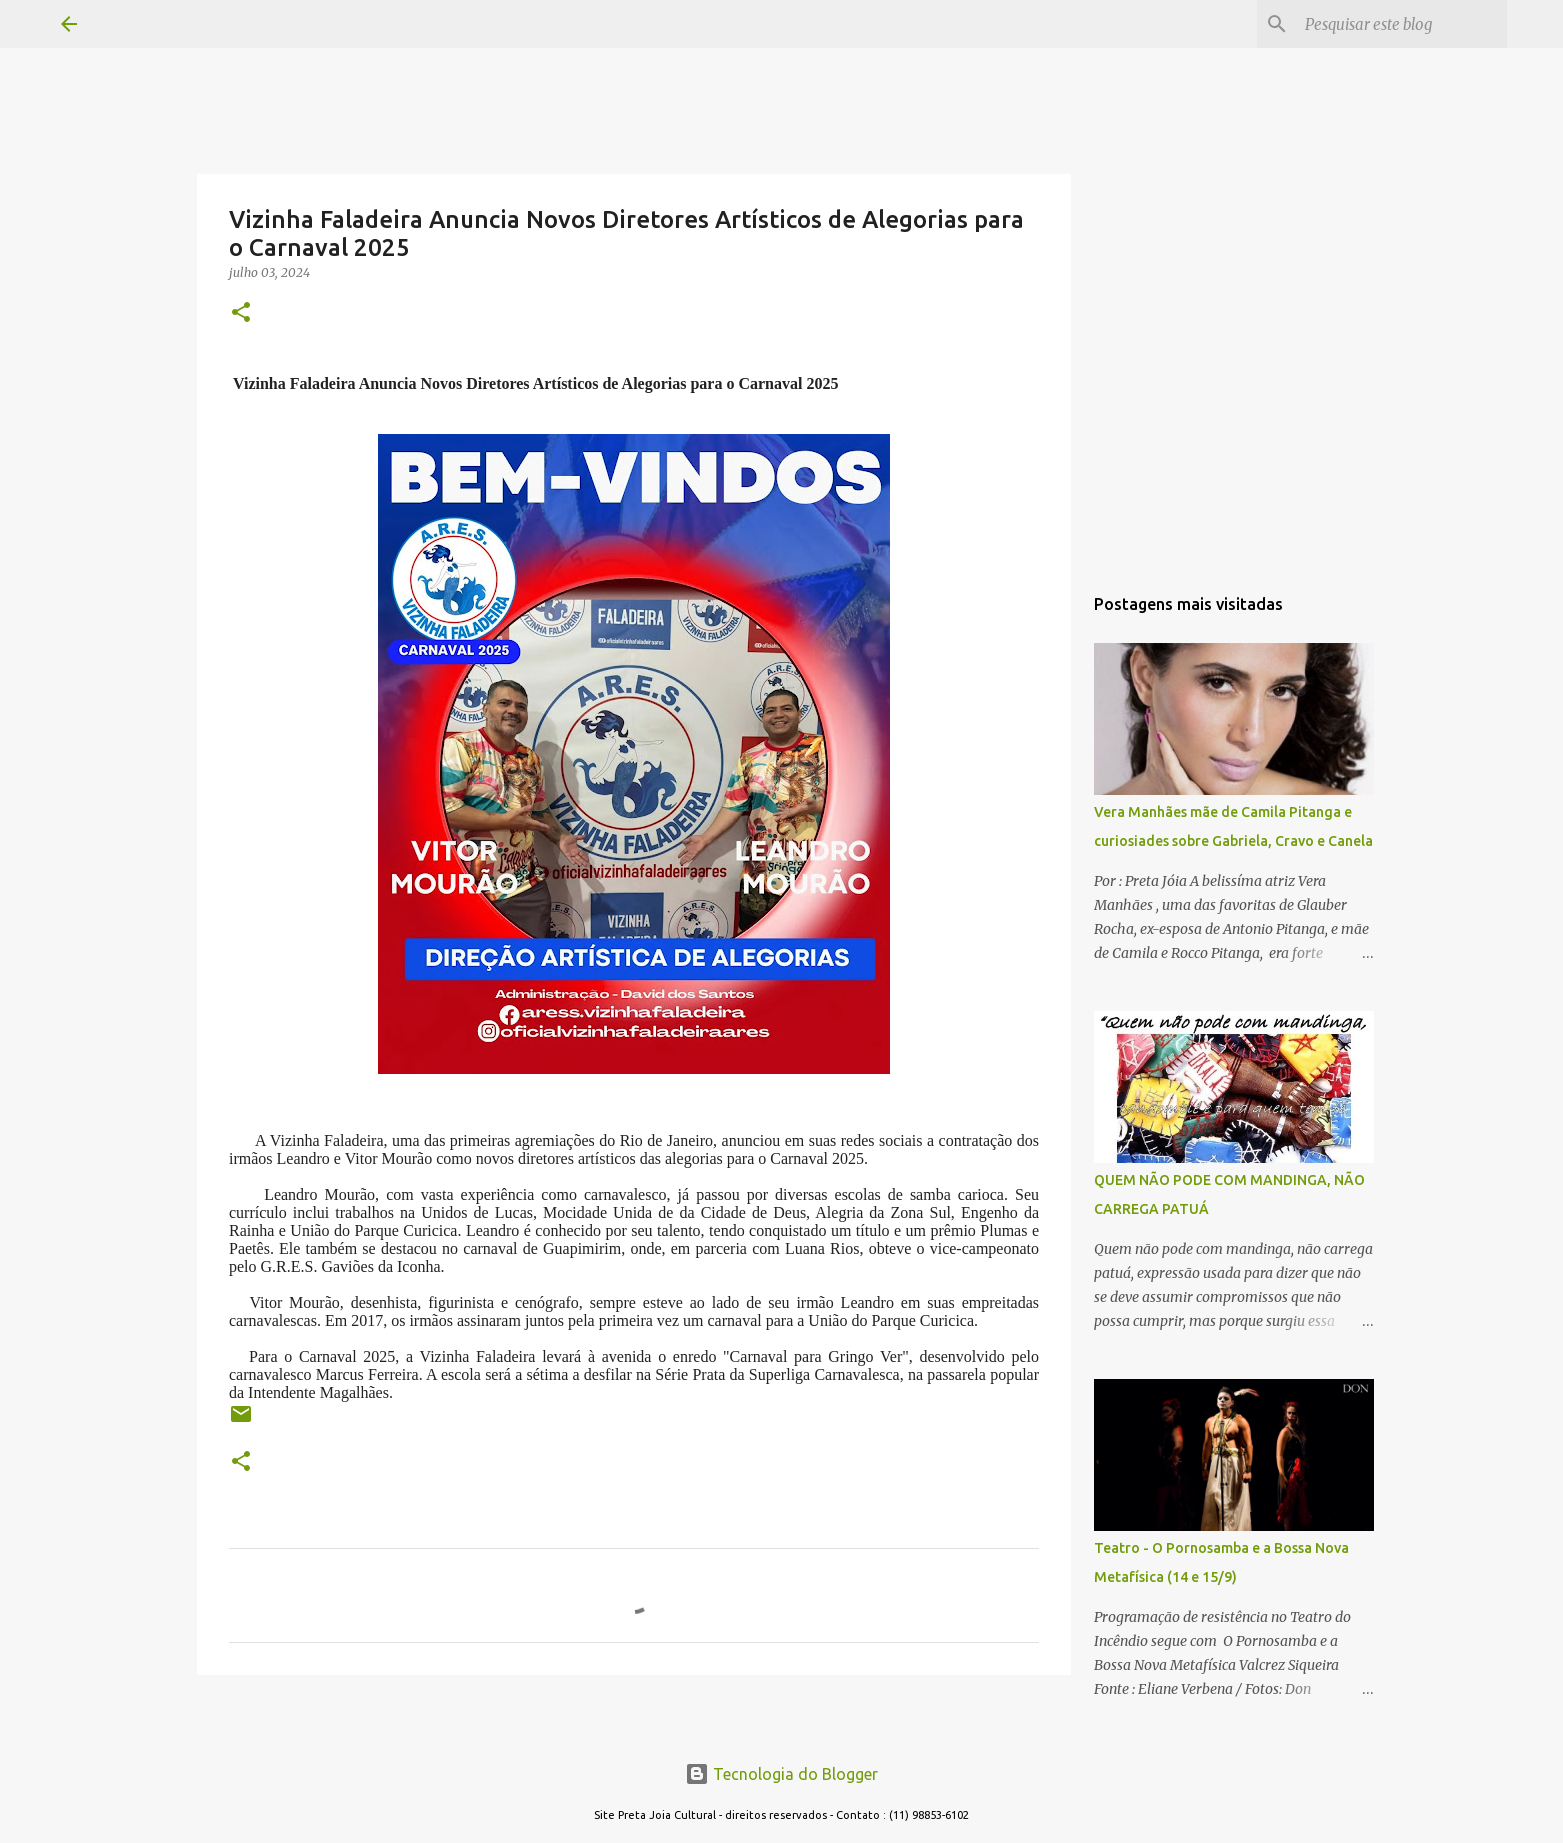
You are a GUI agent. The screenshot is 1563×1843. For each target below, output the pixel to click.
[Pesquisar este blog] (1402, 24)
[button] (241, 313)
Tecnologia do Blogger (781, 1774)
